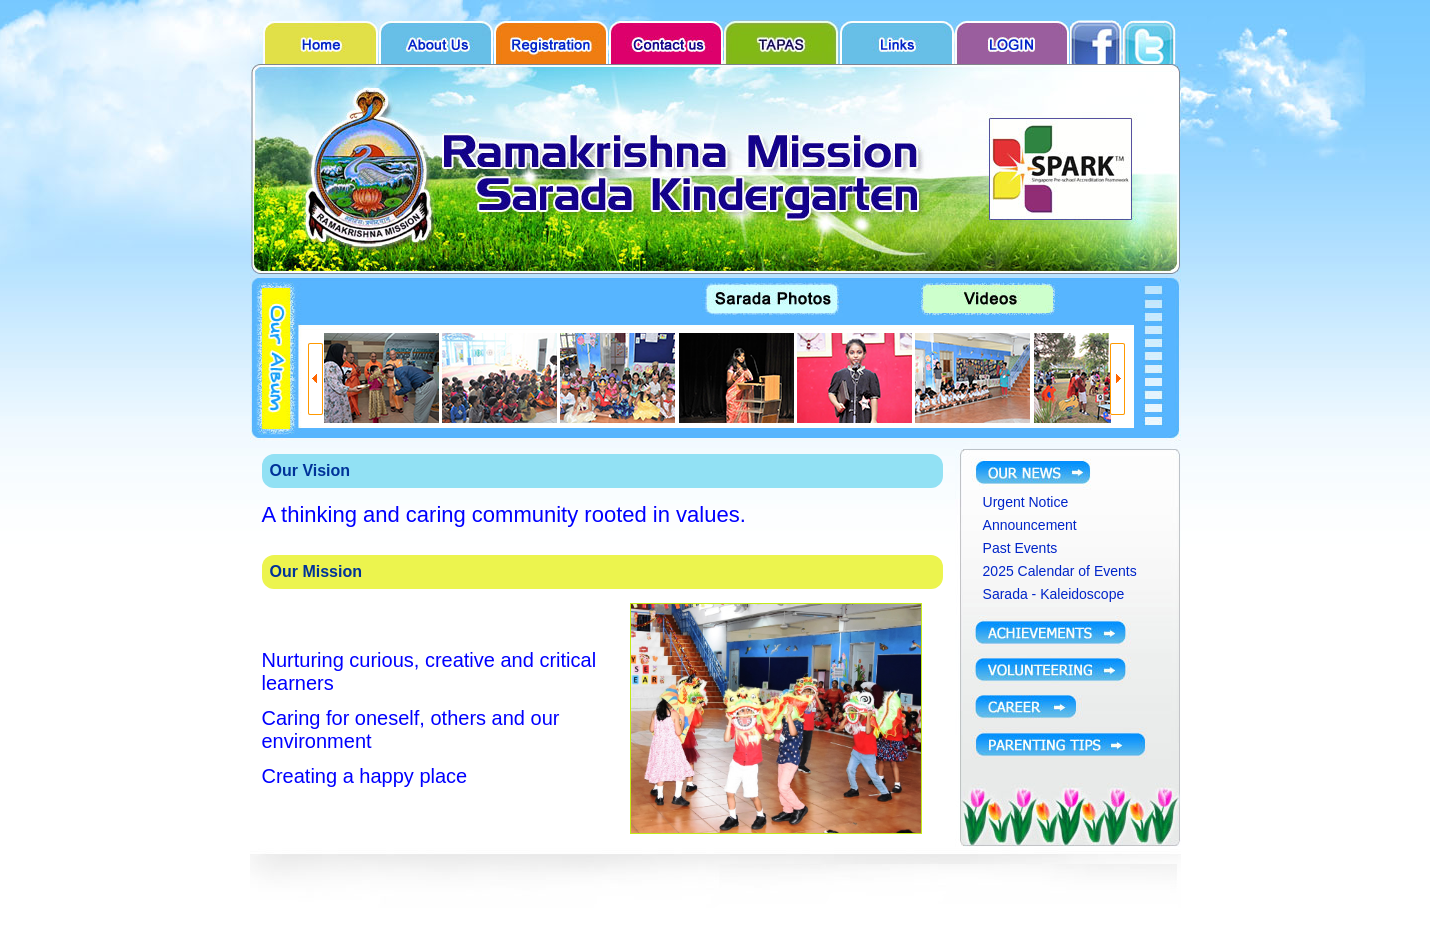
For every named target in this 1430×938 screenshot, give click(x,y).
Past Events (1020, 548)
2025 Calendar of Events (1060, 571)
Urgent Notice (1026, 502)
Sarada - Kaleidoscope (1054, 594)
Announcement (1030, 525)
